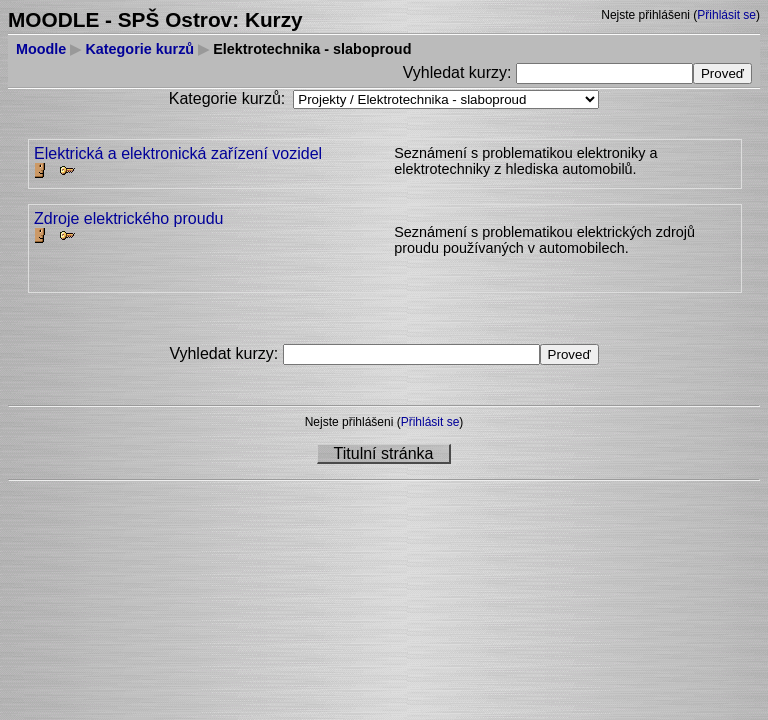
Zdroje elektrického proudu (128, 218)
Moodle (41, 49)
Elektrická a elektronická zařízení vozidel (178, 153)
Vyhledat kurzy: (459, 72)
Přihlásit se (726, 15)
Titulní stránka (384, 453)
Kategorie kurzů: (227, 98)
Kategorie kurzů (139, 49)
